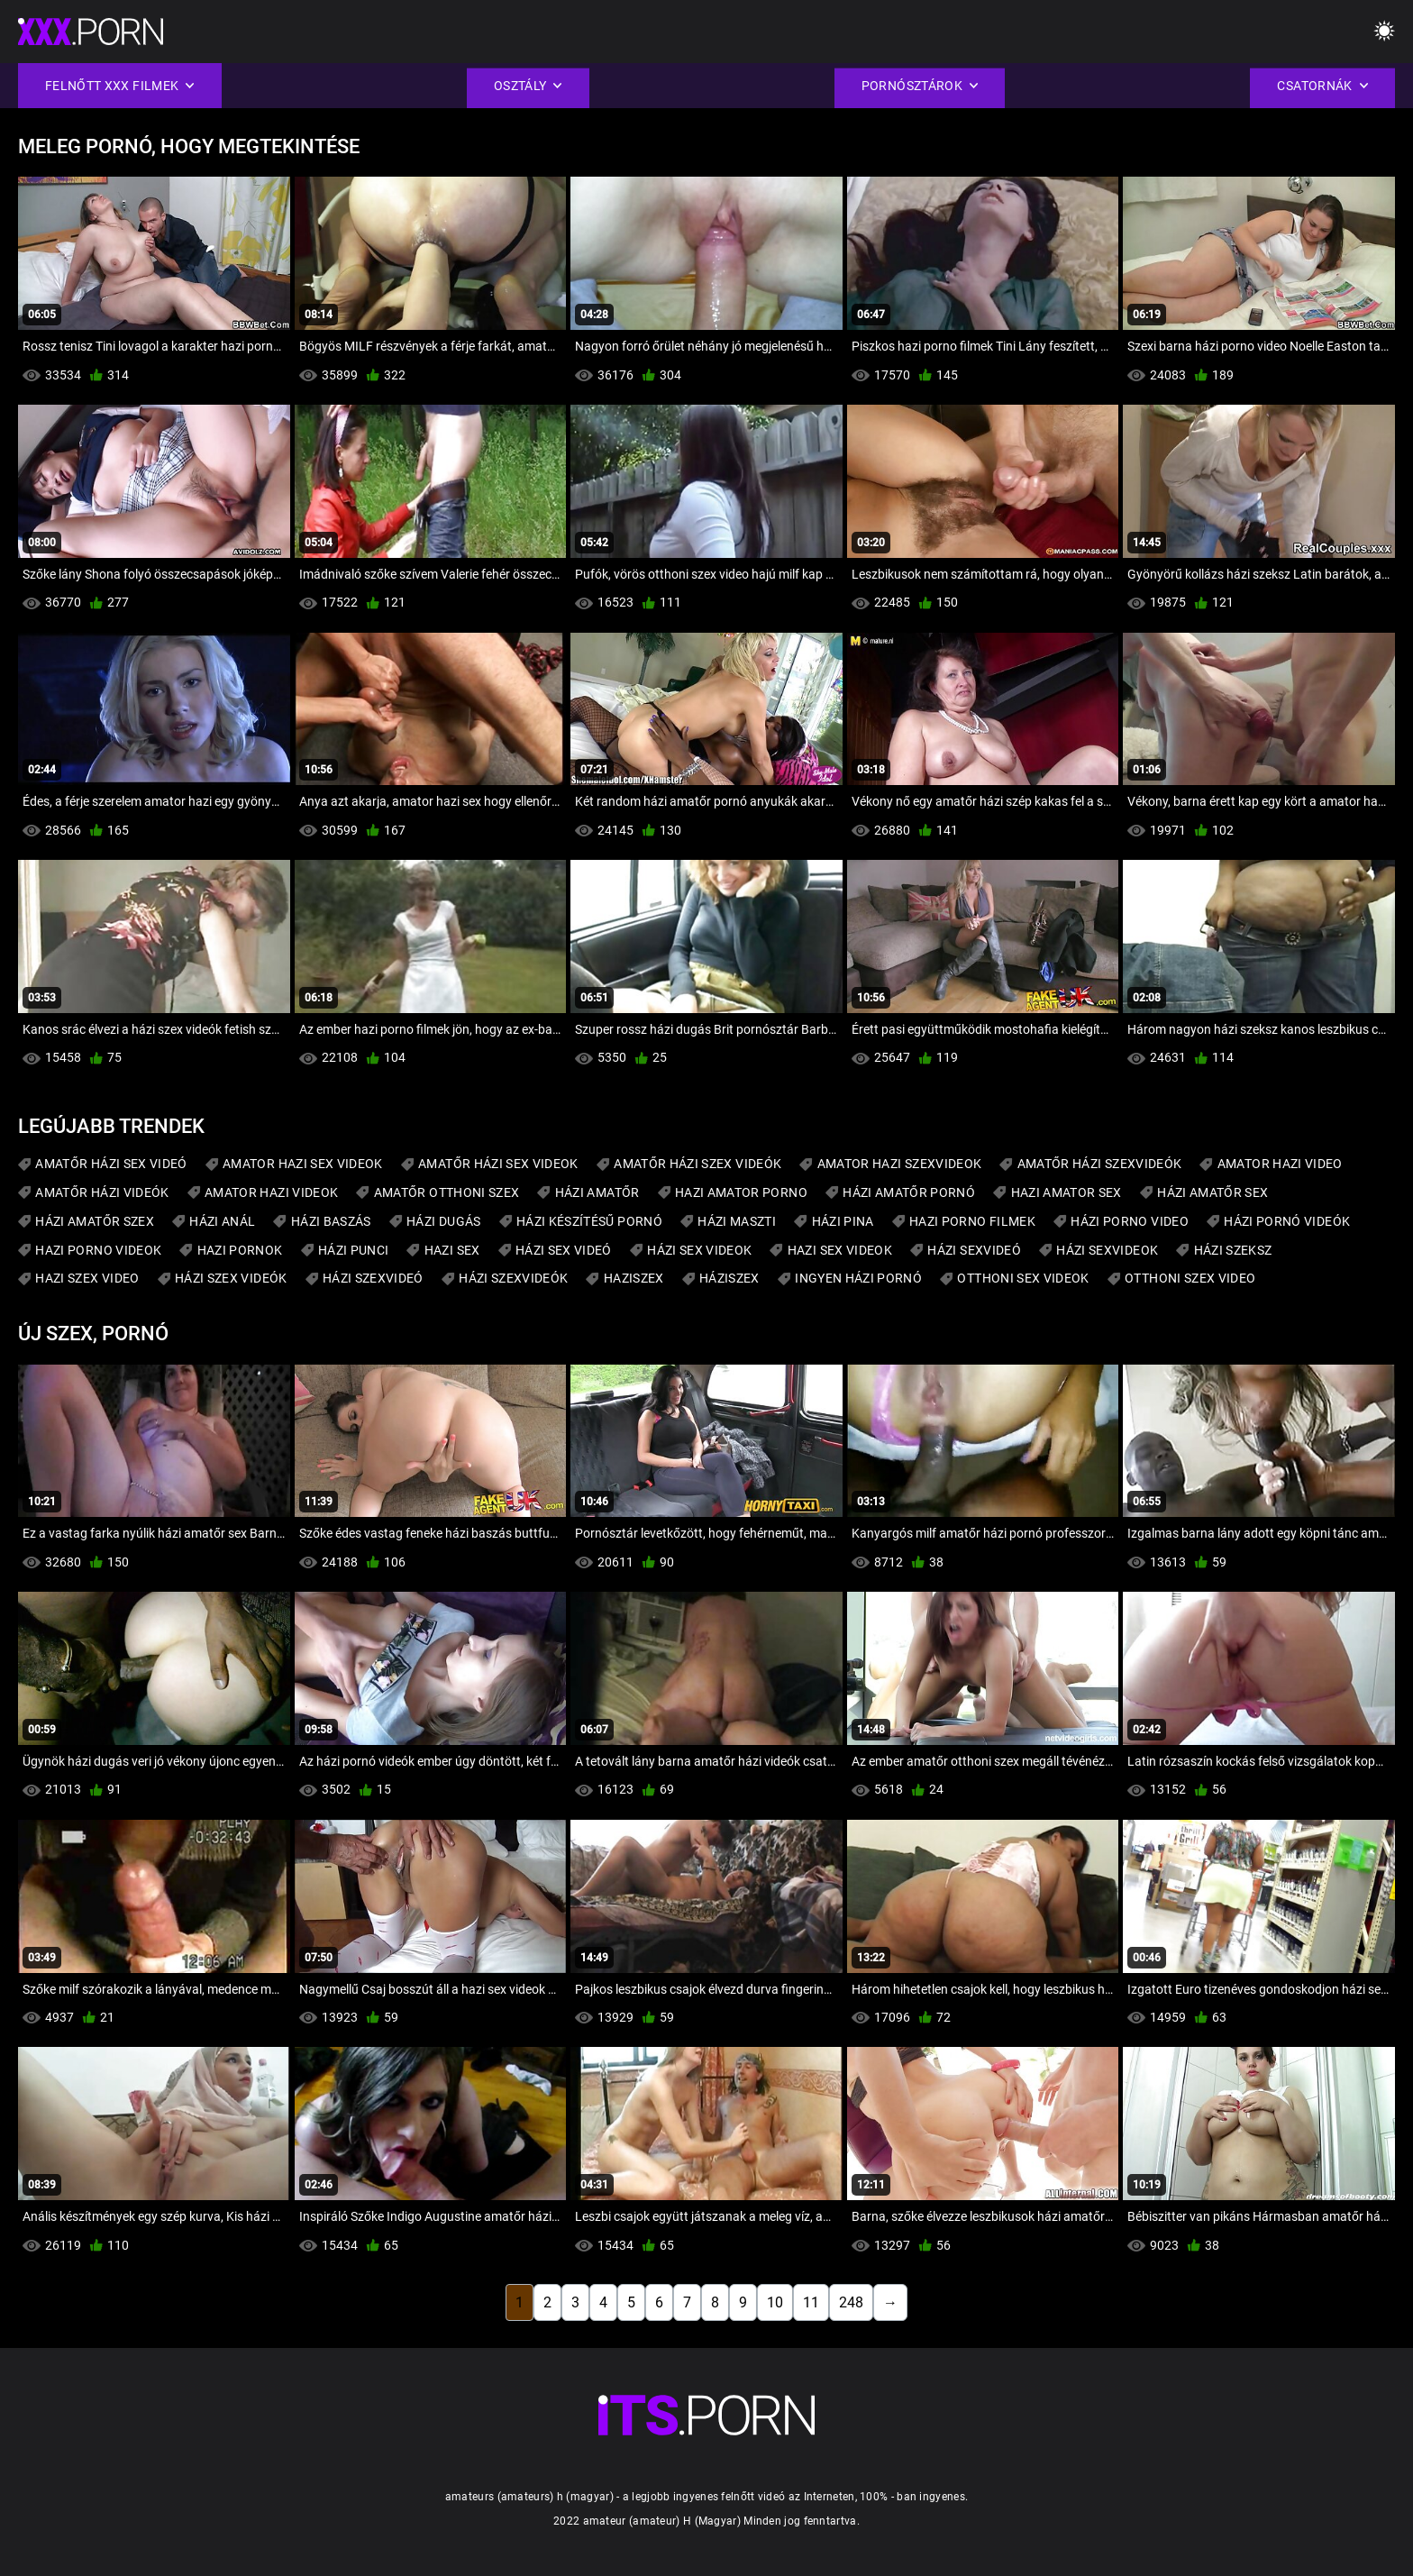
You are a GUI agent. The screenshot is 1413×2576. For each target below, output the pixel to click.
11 (811, 2302)
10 (775, 2302)
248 (851, 2302)
